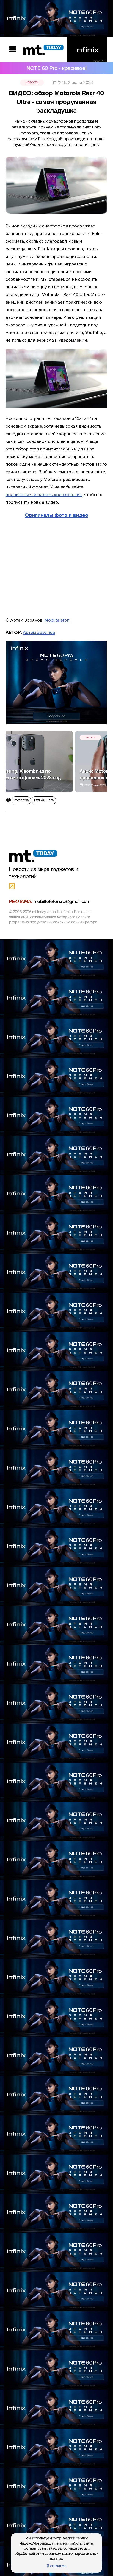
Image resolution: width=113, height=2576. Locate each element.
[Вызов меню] (13, 49)
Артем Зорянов (39, 632)
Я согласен (56, 2566)
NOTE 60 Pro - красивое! (56, 68)
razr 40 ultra (44, 800)
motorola (21, 800)
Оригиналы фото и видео (56, 515)
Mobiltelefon (57, 620)
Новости (32, 82)
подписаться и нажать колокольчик (44, 494)
